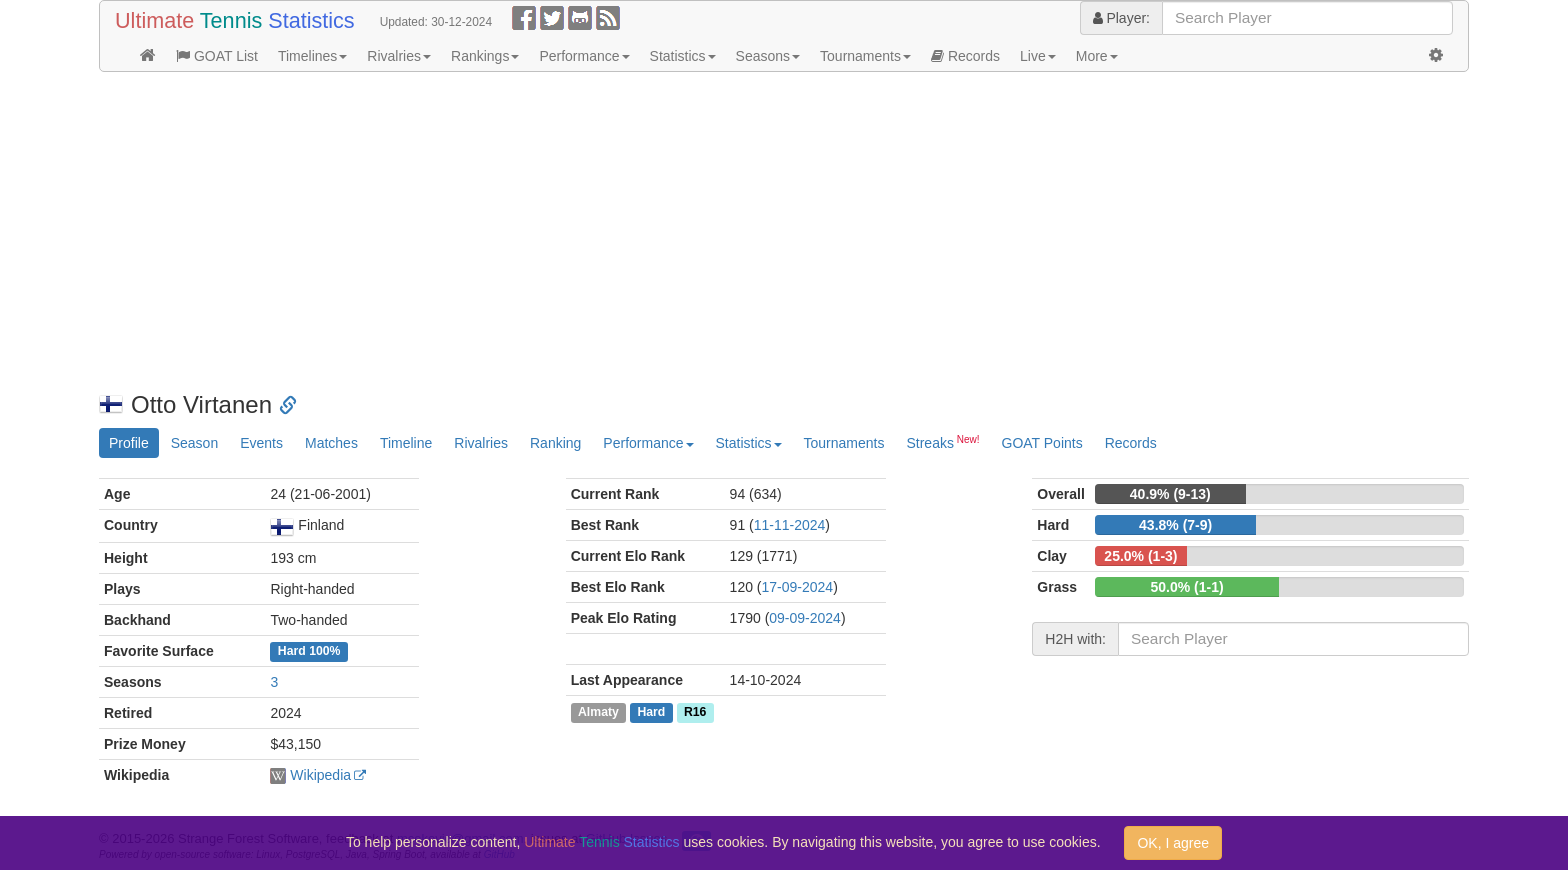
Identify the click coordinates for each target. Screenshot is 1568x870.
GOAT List (217, 56)
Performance (584, 56)
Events (261, 443)
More (1097, 56)
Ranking (555, 443)
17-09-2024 (798, 587)
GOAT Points (1042, 443)
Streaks (942, 442)
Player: (1121, 18)
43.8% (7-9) (1175, 525)
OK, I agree (1173, 843)
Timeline (406, 443)
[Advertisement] (699, 232)
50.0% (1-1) (1187, 587)
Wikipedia (320, 775)
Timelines (312, 56)
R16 (695, 712)
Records (965, 56)
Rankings (485, 56)
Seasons (768, 56)
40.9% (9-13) (1170, 494)
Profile (129, 443)
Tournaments (865, 56)
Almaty (598, 712)
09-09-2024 (805, 618)
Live (1038, 56)
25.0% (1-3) (1140, 556)
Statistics (683, 56)
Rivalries (399, 56)
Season (194, 443)
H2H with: (1075, 639)
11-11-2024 (790, 525)
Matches (331, 443)
